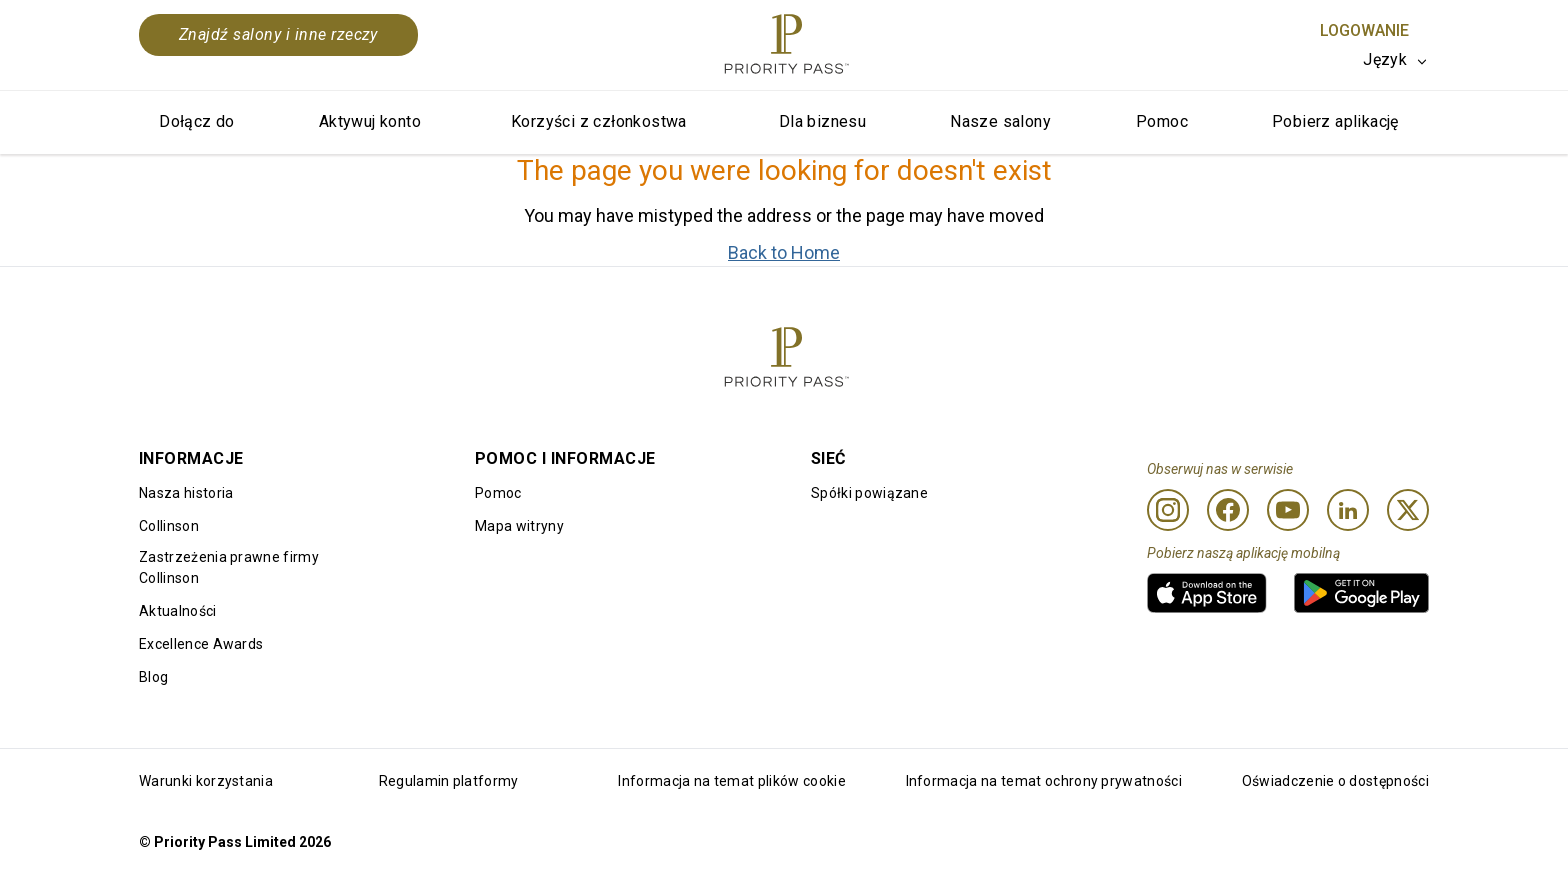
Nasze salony (1000, 121)
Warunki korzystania (206, 781)
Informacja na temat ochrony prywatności (1044, 781)
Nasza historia (186, 493)
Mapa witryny (519, 526)
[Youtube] (1288, 510)
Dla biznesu (822, 121)
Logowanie (1364, 30)
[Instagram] (1168, 510)
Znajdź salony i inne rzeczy (278, 34)
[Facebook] (1228, 510)
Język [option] (1385, 59)
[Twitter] (1408, 510)
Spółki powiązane (869, 493)
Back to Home (784, 252)
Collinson (169, 526)
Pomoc (1162, 121)
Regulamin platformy (449, 781)
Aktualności (178, 611)
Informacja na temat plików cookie (732, 781)
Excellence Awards (201, 644)
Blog (153, 677)
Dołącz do (197, 121)
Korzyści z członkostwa (599, 121)
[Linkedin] (1348, 510)
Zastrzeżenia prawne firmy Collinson (229, 567)
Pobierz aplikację (1335, 121)
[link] (1207, 593)
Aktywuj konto (370, 121)
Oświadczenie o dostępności (1335, 781)
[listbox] (1396, 60)
